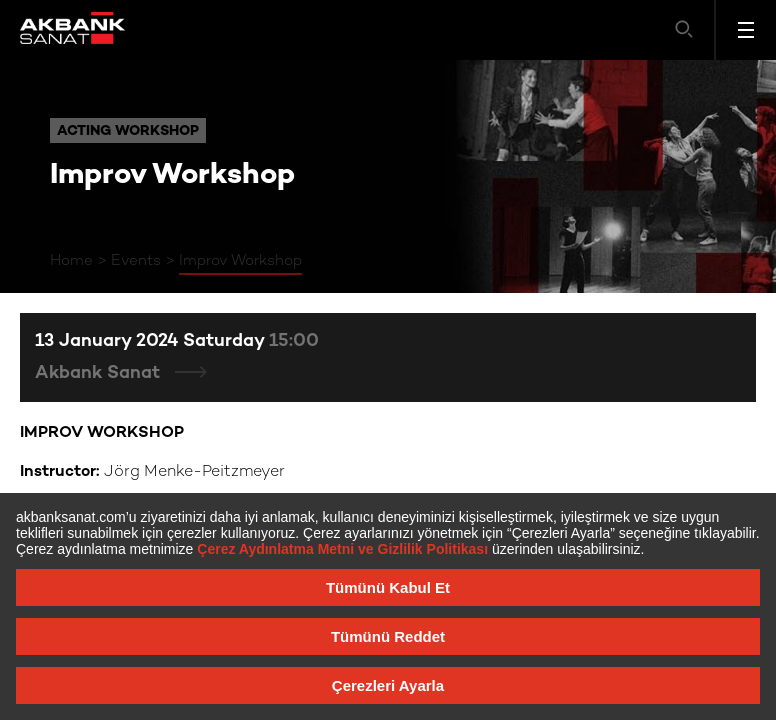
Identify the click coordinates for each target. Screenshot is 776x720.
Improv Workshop (240, 261)
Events (136, 261)
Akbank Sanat (100, 373)
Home (71, 261)
